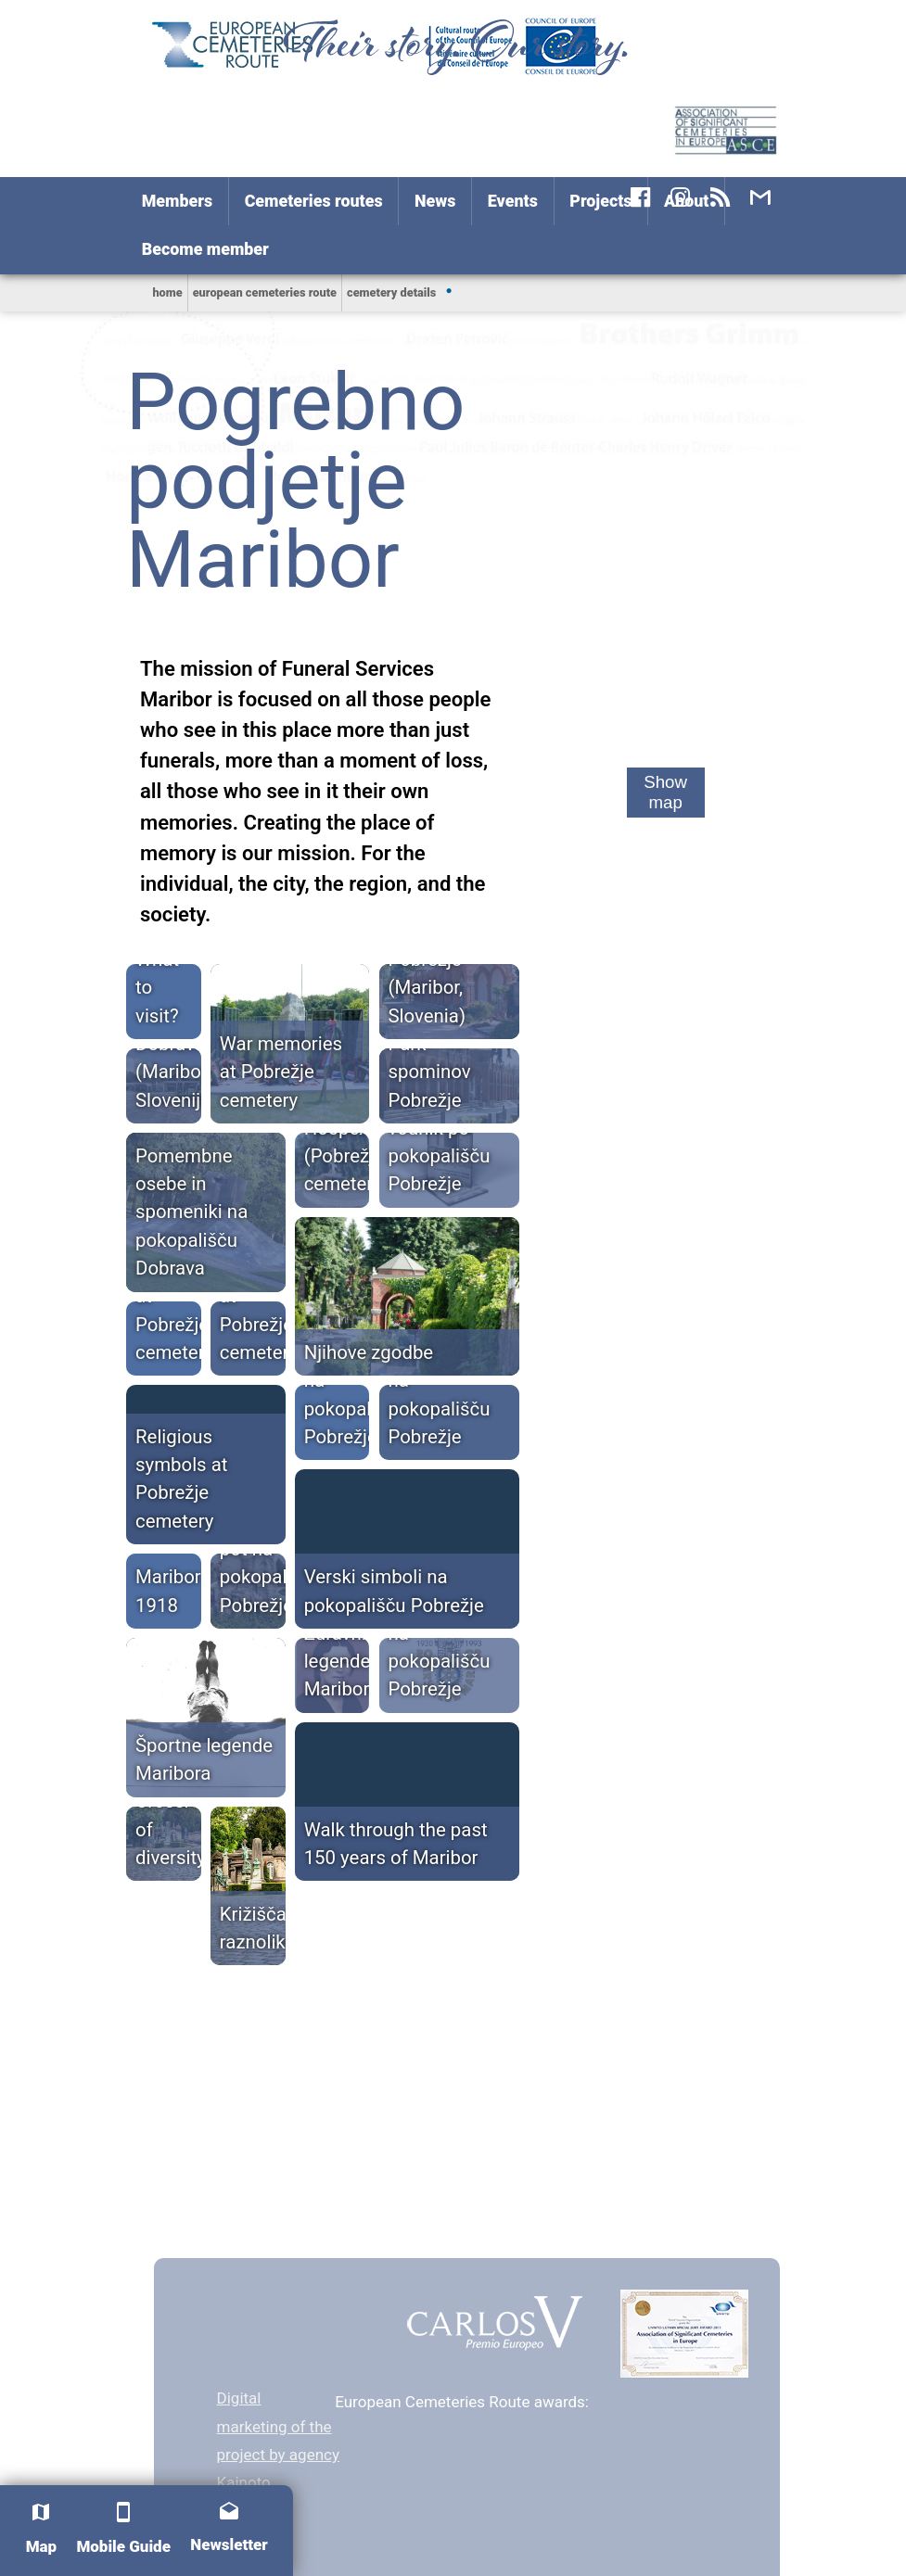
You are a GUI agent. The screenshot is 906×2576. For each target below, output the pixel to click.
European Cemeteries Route (265, 292)
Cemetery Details (391, 292)
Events (513, 200)
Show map (665, 792)
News (435, 200)
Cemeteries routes (314, 200)
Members (177, 200)
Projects (600, 200)
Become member (205, 249)
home (167, 292)
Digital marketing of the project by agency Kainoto (278, 2440)
